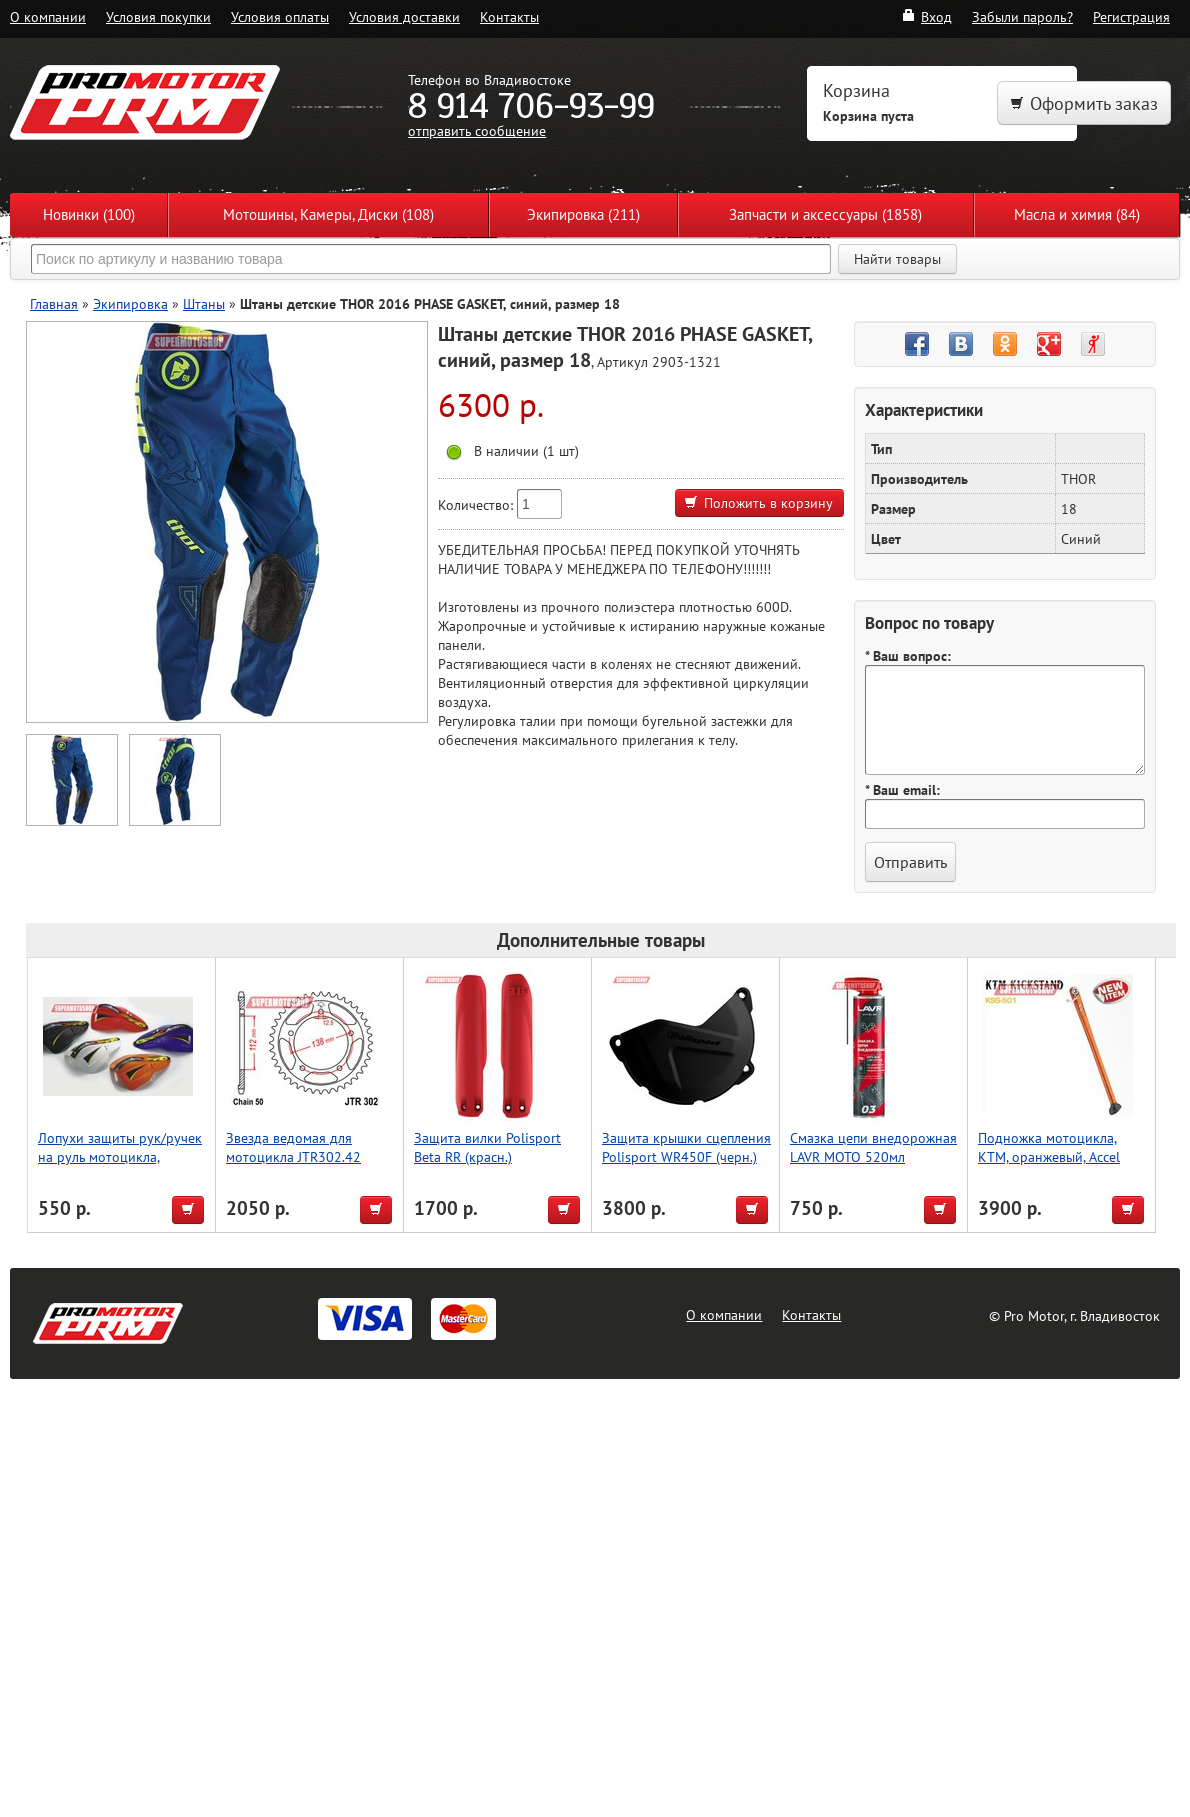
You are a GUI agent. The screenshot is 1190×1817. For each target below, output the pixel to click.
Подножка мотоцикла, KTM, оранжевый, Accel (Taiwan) (1049, 1156)
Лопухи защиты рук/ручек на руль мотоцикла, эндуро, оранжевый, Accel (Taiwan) (120, 1166)
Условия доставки (404, 16)
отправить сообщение (477, 130)
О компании (48, 16)
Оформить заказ (1084, 103)
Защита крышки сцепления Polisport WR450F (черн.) (686, 1147)
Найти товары (897, 259)
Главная (54, 303)
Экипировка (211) (583, 214)
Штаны (204, 303)
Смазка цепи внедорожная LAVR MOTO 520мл (873, 1147)
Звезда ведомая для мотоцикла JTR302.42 (293, 1147)
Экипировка (130, 303)
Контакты (509, 16)
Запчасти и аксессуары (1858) (825, 214)
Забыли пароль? (1022, 16)
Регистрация (1131, 16)
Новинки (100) (89, 214)
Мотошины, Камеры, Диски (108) (328, 214)
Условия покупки (158, 16)
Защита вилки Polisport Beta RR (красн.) (487, 1147)
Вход (926, 16)
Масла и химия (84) (1077, 214)
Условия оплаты (280, 16)
